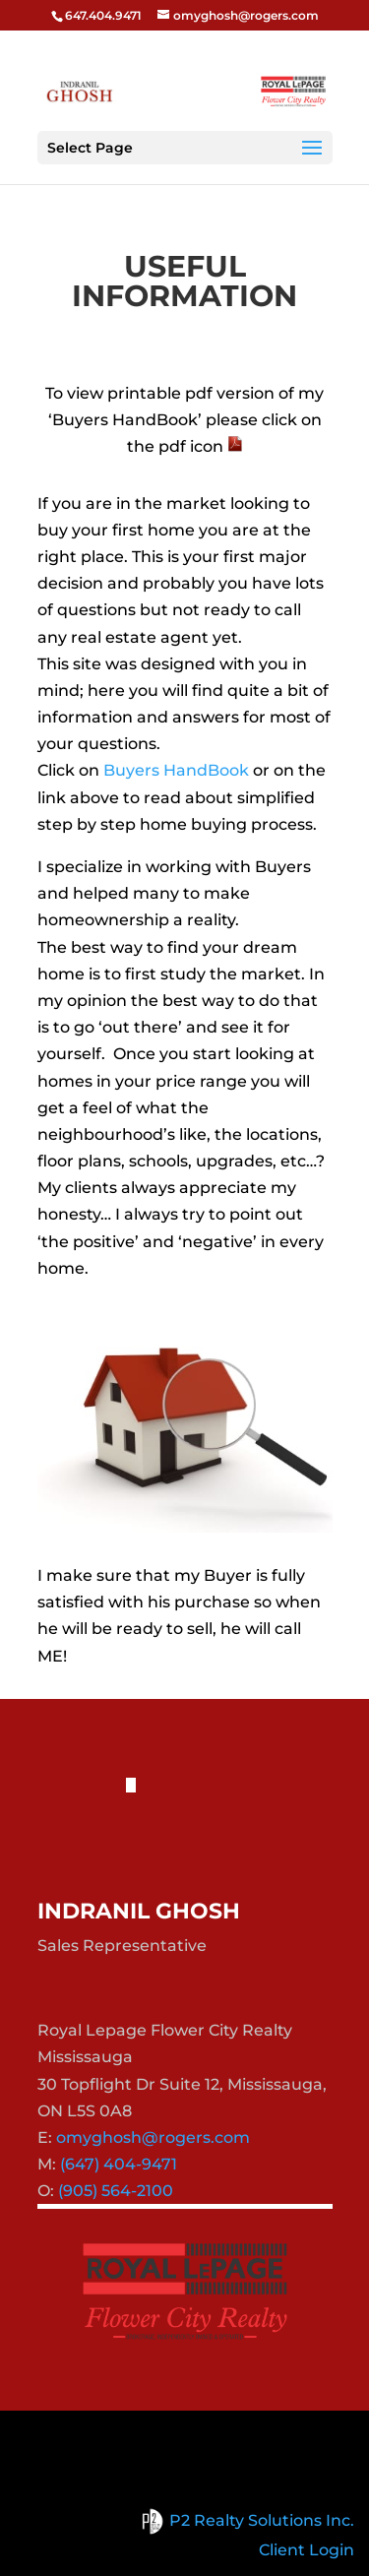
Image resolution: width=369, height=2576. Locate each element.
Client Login (306, 2550)
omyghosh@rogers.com (153, 2137)
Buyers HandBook (176, 770)
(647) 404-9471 (118, 2164)
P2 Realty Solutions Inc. (244, 2520)
